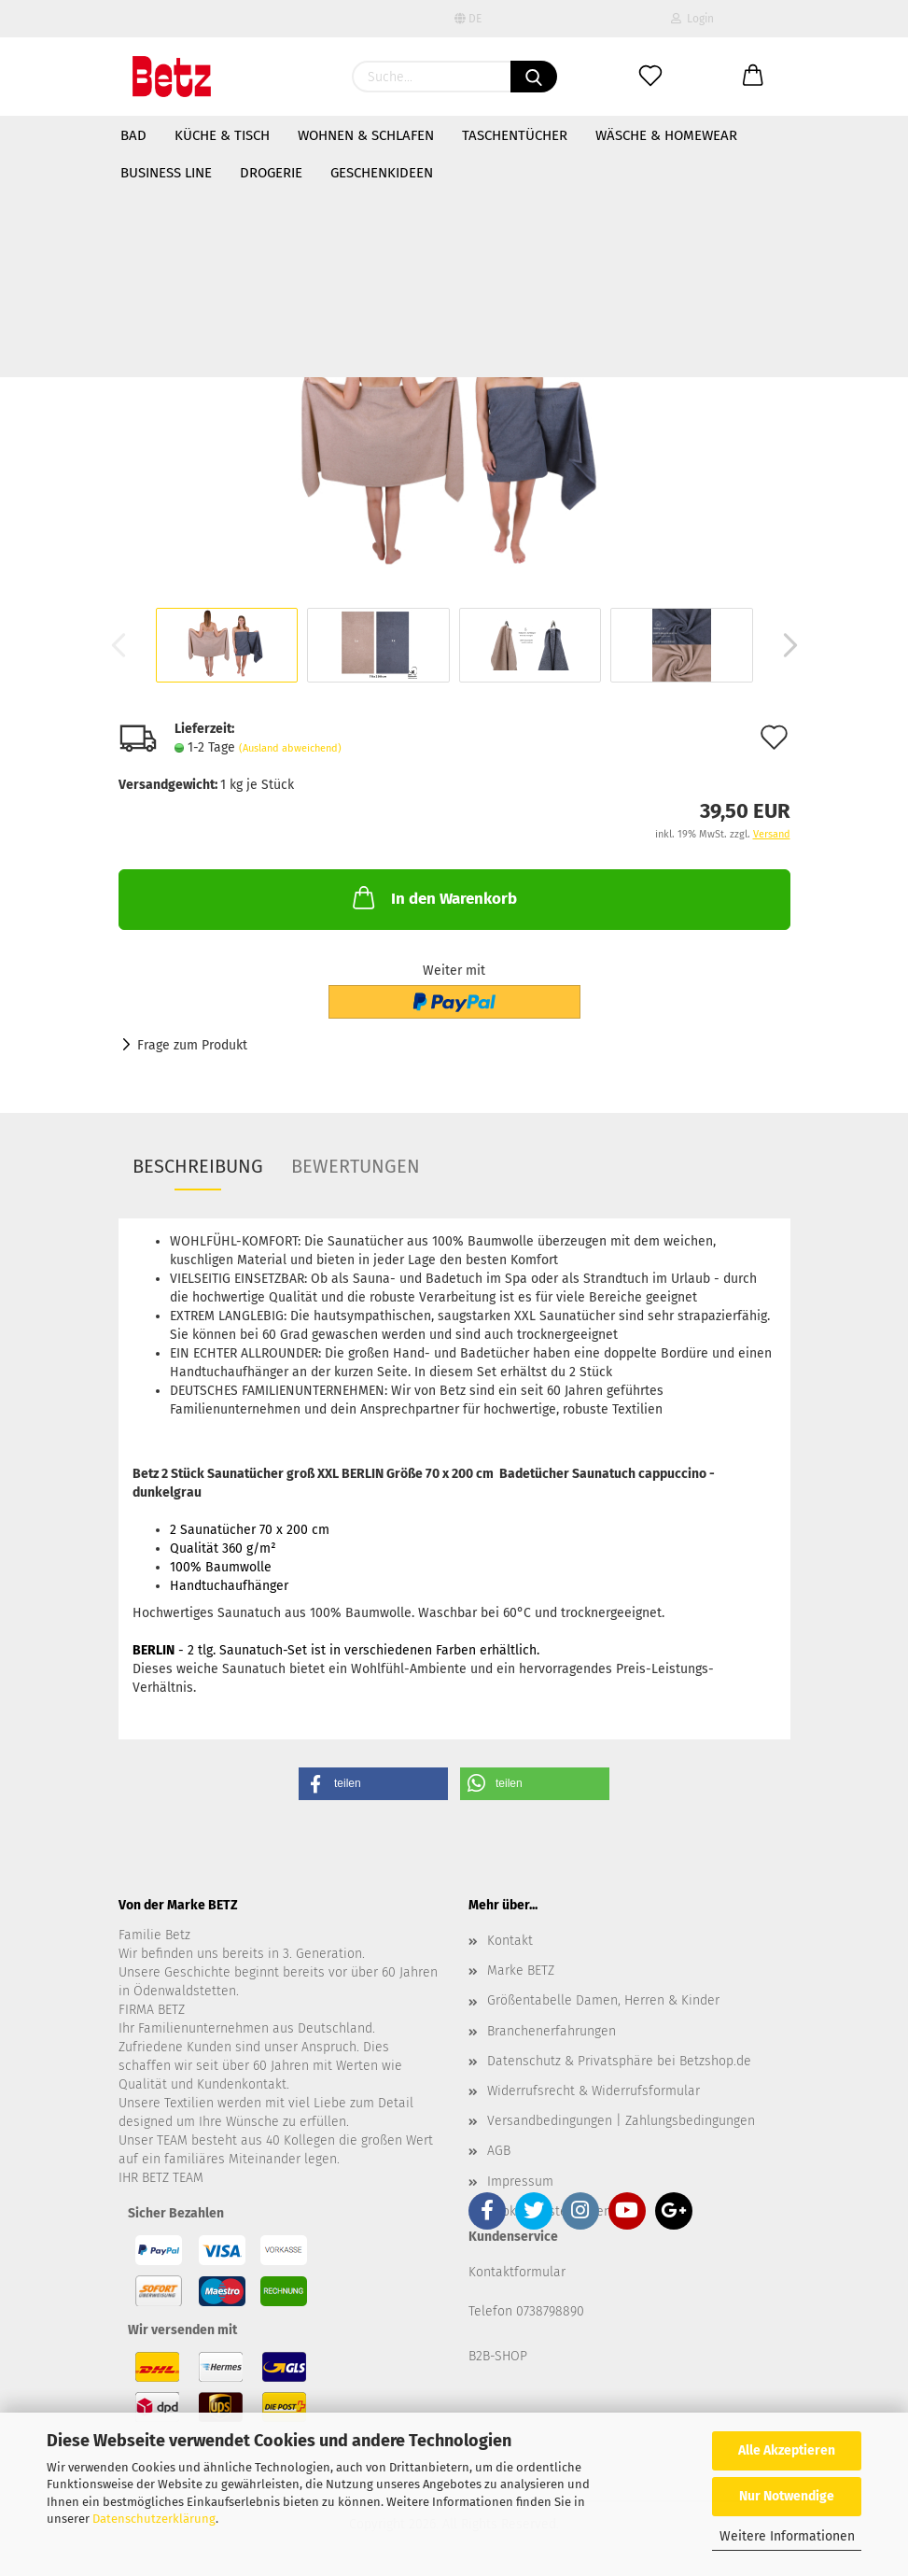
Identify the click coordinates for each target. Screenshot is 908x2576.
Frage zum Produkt (192, 1045)
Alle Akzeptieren (786, 2450)
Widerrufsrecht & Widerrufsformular (593, 2091)
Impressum (520, 2181)
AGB (498, 2151)
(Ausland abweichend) (290, 748)
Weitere (622, 135)
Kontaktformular (517, 2272)
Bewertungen (355, 1166)
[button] (373, 1783)
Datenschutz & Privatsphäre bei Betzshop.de (619, 2061)
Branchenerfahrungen (551, 2031)
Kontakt (510, 1941)
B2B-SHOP (497, 2356)
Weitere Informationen (787, 2536)
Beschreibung (198, 1166)
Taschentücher (514, 135)
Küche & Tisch (222, 135)
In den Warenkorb (433, 897)
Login (692, 18)
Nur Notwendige (786, 2496)
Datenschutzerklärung (154, 2519)
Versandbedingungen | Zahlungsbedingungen (621, 2121)
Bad (133, 135)
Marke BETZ (520, 1970)
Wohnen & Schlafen (366, 135)
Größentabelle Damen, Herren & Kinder (603, 2000)
